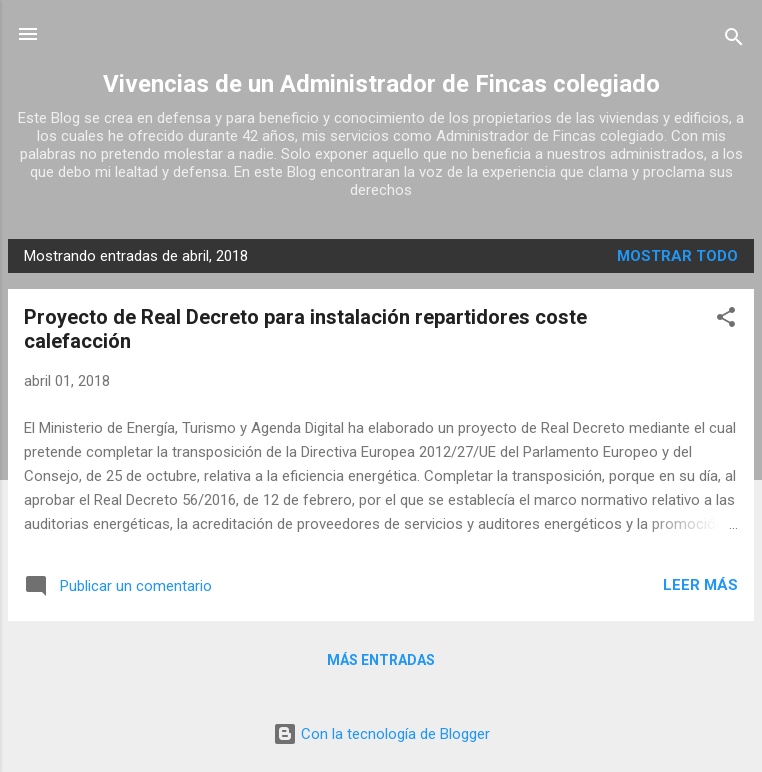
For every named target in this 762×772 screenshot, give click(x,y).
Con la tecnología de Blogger (381, 734)
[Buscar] (734, 40)
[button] (726, 320)
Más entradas (381, 660)
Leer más (700, 585)
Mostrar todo (677, 256)
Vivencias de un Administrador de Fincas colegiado (381, 84)
